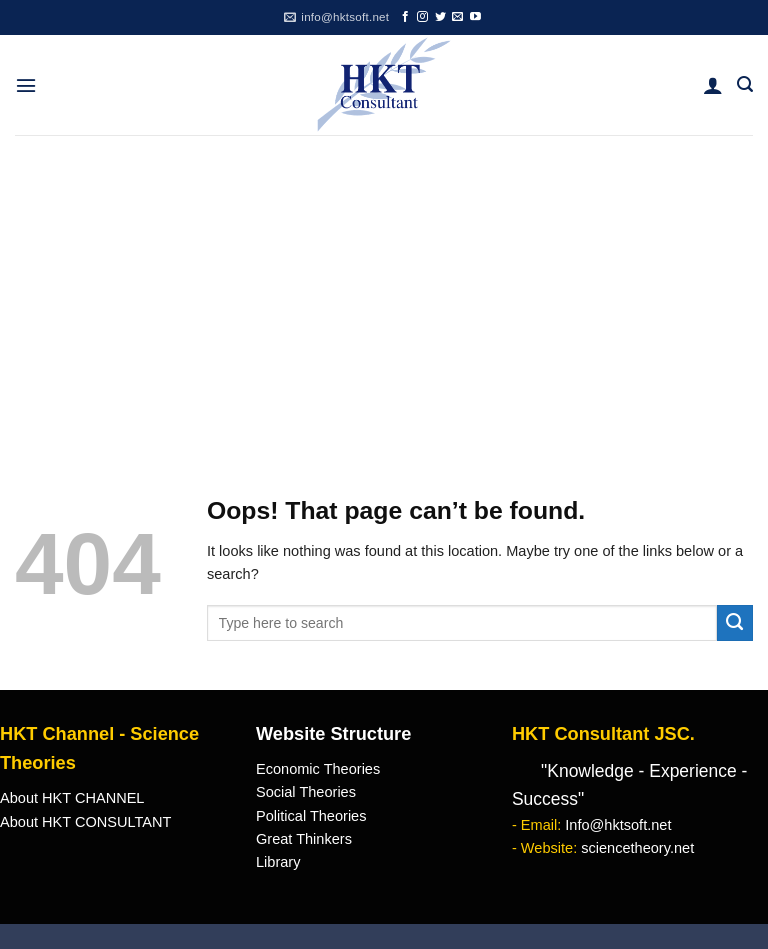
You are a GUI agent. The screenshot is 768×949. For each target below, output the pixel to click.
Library (278, 862)
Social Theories (306, 792)
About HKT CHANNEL (72, 798)
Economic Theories (318, 769)
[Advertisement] (384, 285)
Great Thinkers (304, 839)
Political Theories (311, 816)
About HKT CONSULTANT (85, 822)
